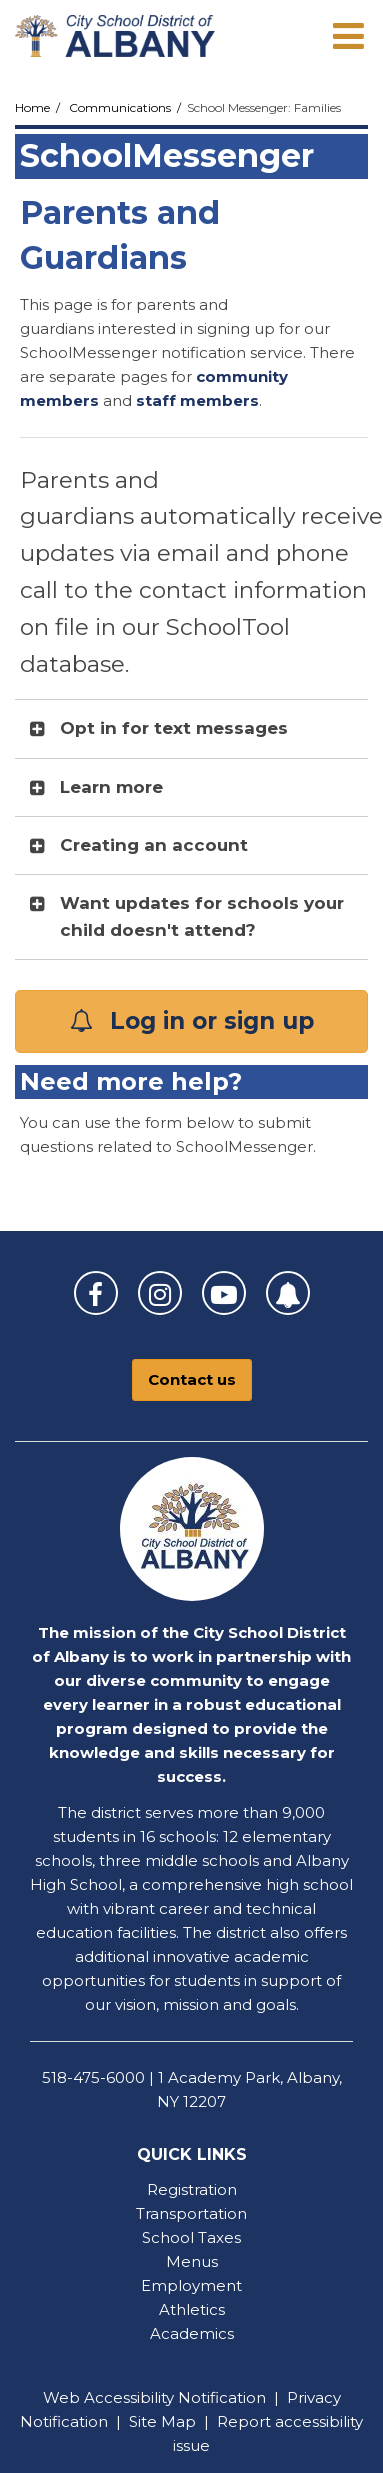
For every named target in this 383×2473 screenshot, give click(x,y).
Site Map (162, 2421)
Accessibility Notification (175, 2397)
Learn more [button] (111, 787)
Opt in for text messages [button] (174, 728)
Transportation (191, 2213)
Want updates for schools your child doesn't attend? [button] (202, 916)
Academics (192, 2333)
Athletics (192, 2309)
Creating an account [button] (154, 845)
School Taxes (191, 2237)
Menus (192, 2261)
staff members (197, 400)
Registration (192, 2189)
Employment (191, 2285)
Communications (120, 107)
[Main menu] (348, 35)
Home (32, 107)
